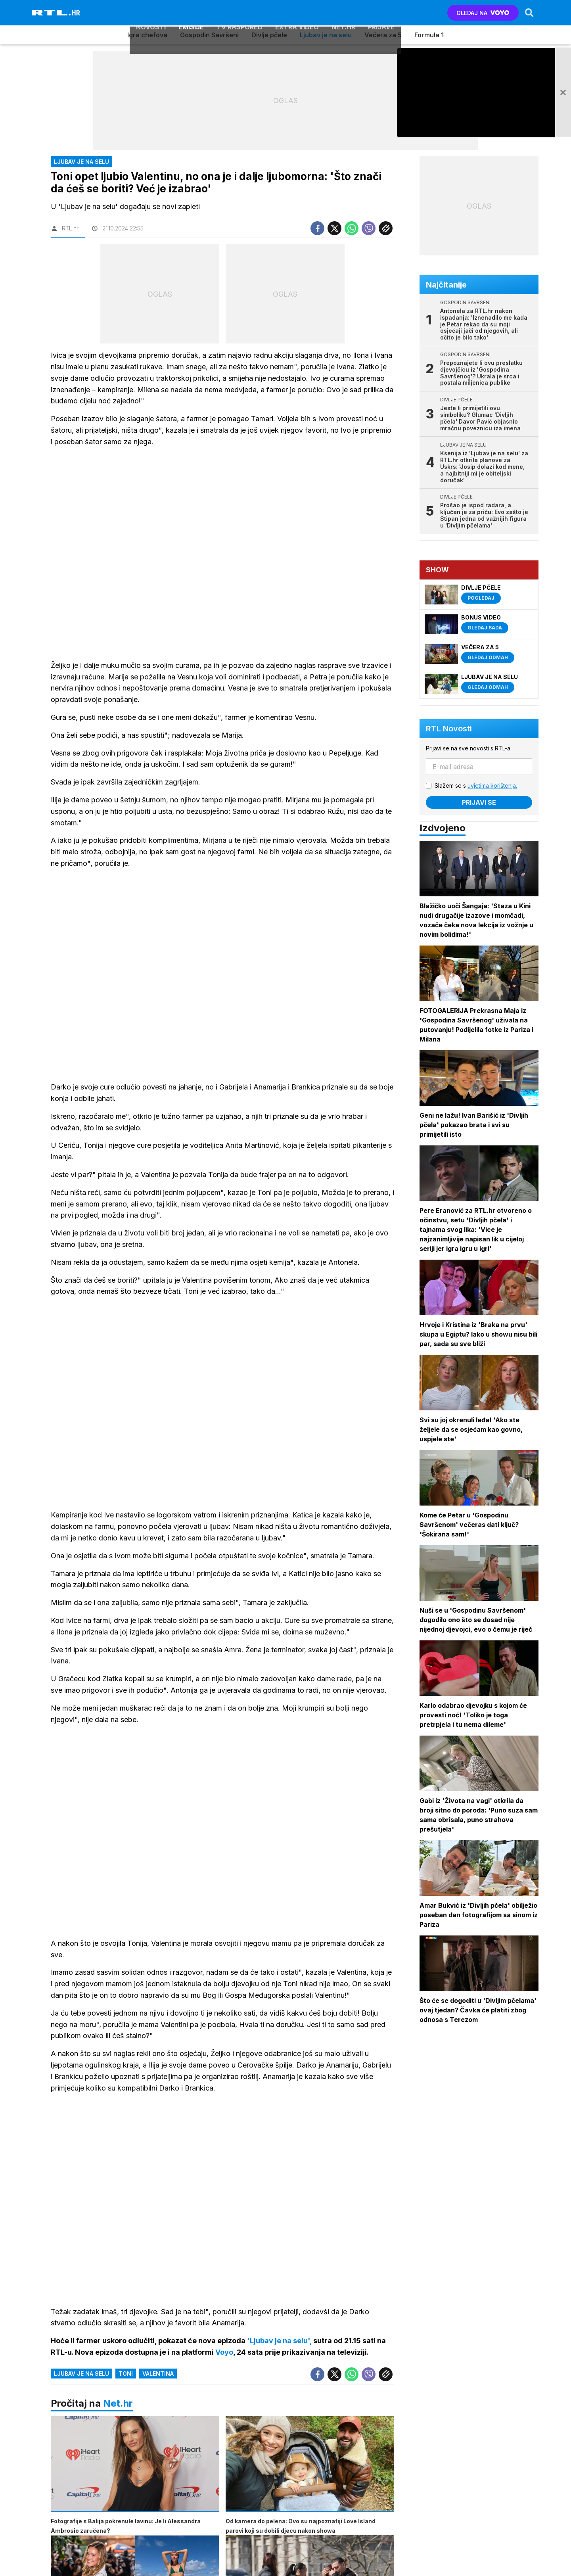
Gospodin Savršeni (209, 35)
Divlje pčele (269, 35)
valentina (158, 2375)
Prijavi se (480, 802)
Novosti (151, 13)
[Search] (528, 12)
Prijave (381, 13)
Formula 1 (429, 35)
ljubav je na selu (81, 2375)
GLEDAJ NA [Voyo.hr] (482, 13)
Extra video (297, 13)
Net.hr (118, 2405)
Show (438, 570)
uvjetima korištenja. (493, 785)
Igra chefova (147, 35)
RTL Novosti (450, 728)
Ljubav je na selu (326, 35)
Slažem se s (476, 785)
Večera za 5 (383, 35)
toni (126, 2375)
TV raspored (240, 13)
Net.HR (343, 13)
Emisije (191, 13)
